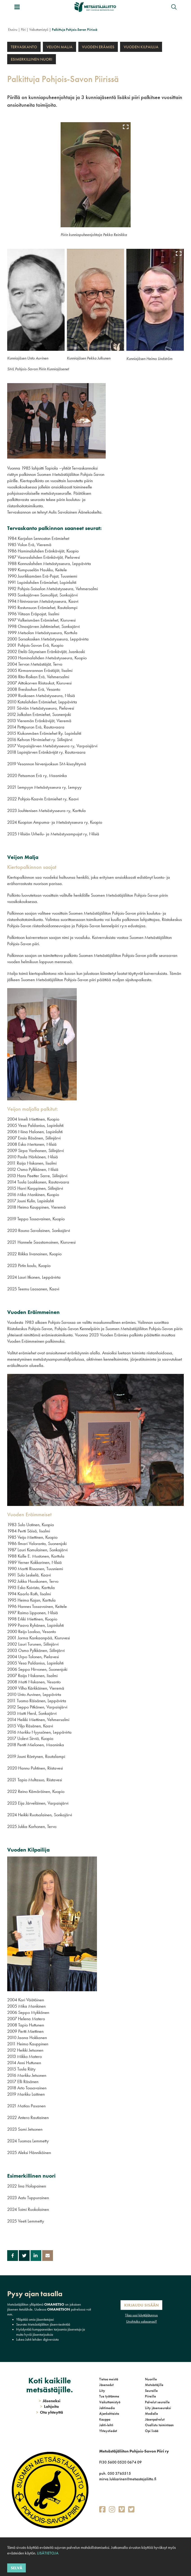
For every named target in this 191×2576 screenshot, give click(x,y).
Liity (102, 2390)
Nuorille (151, 2379)
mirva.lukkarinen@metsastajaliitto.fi (127, 2478)
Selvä (16, 2568)
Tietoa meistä (108, 2379)
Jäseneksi (49, 2400)
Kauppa (104, 2419)
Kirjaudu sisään (141, 2305)
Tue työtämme (109, 2396)
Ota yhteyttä (49, 2412)
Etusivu (12, 29)
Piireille (150, 2396)
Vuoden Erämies (98, 46)
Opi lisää (151, 2430)
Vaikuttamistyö (38, 29)
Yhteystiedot (108, 2430)
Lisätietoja (48, 2553)
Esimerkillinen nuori (31, 59)
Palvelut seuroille (157, 2402)
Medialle (151, 2413)
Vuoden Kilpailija (141, 46)
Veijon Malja (59, 46)
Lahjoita (49, 2406)
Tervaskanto (24, 46)
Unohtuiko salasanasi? (141, 2321)
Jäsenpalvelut (155, 2419)
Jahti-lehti (106, 2425)
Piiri (23, 29)
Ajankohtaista (109, 2413)
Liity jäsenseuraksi (158, 2408)
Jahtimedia (107, 2408)
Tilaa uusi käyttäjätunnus (141, 2315)
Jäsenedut (106, 2384)
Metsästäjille (154, 2384)
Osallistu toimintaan (159, 2425)
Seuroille (151, 2390)
